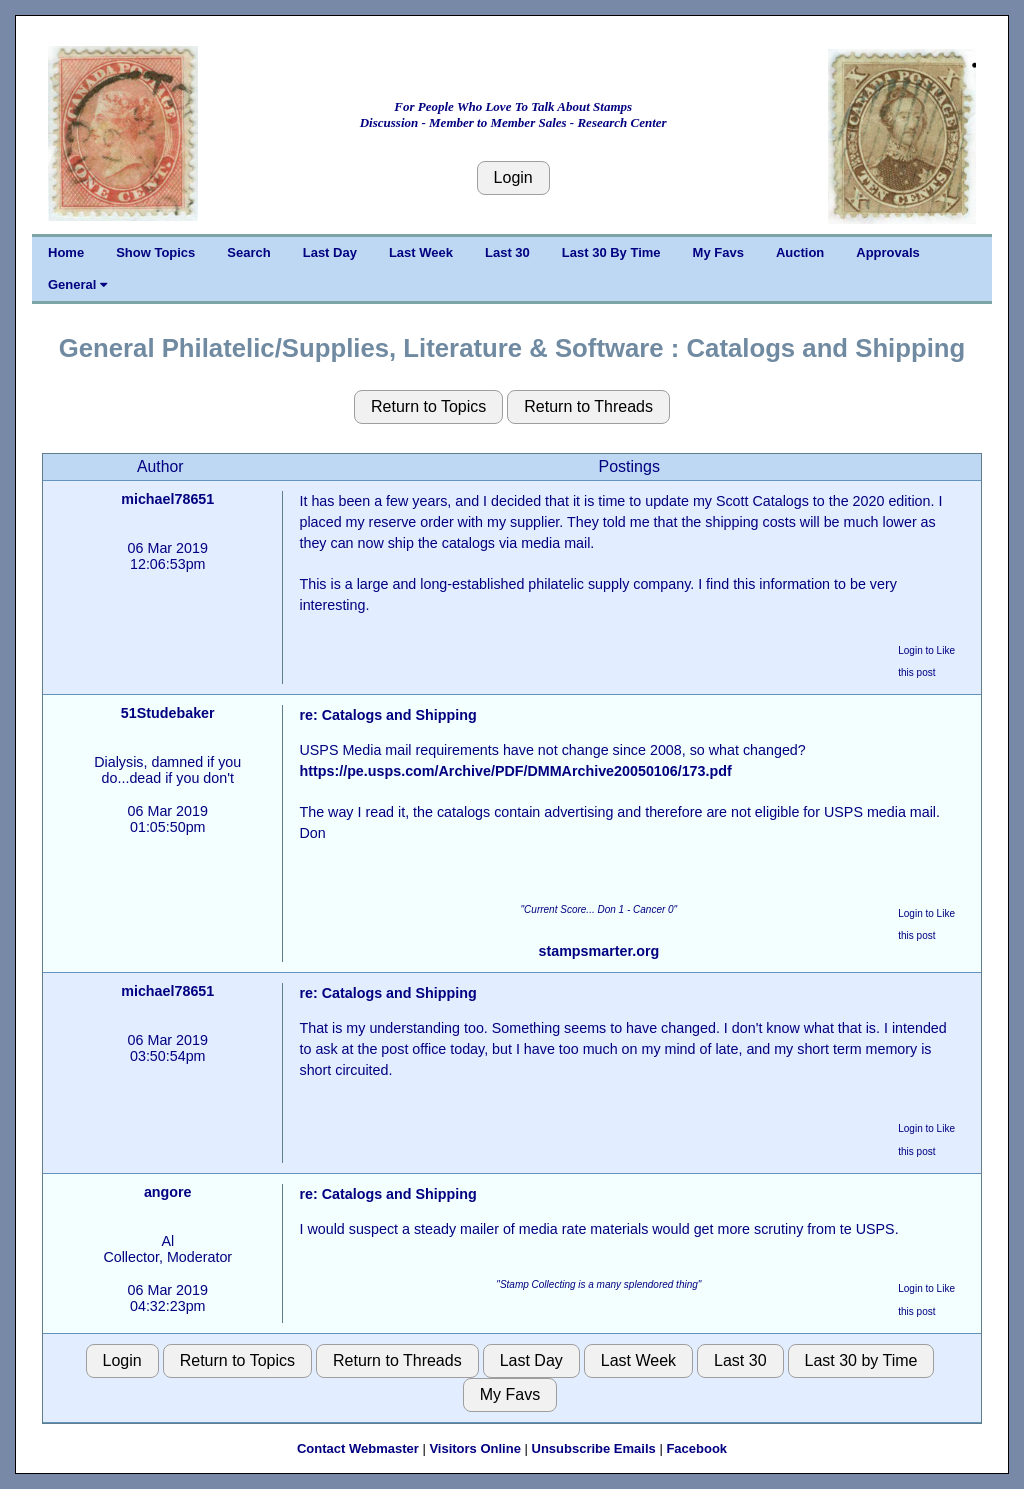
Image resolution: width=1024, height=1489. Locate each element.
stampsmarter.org (598, 951)
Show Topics (155, 252)
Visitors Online (475, 1448)
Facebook (696, 1448)
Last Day (330, 252)
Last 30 (507, 252)
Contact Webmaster (358, 1448)
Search (248, 252)
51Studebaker (168, 713)
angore (168, 1192)
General (77, 284)
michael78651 (167, 499)
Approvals (888, 252)
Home (66, 252)
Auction (800, 252)
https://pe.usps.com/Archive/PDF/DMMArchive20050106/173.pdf (515, 771)
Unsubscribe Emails (594, 1448)
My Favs (718, 252)
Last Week (421, 252)
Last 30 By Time (611, 252)
